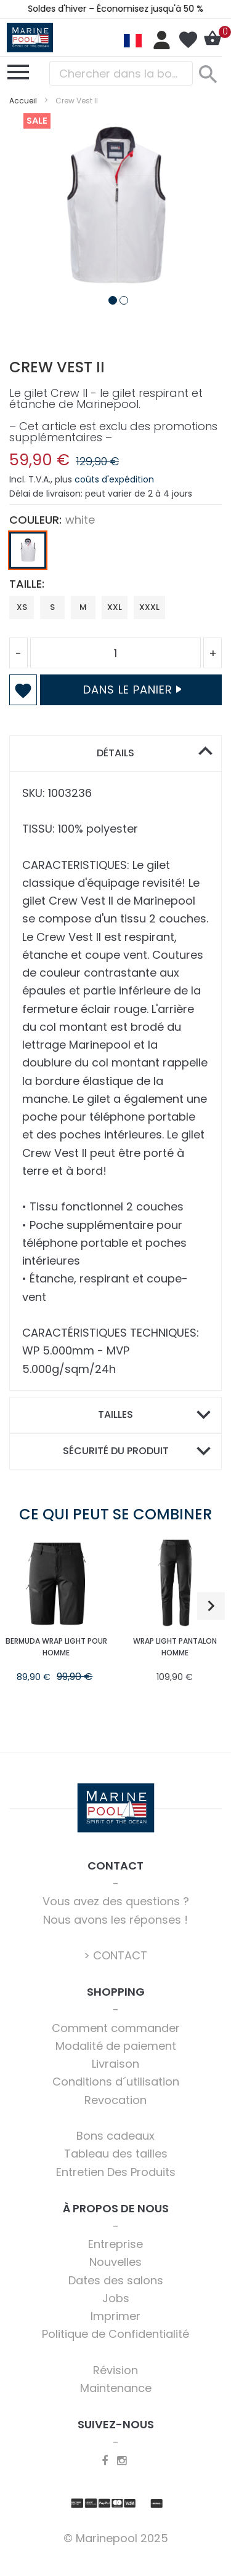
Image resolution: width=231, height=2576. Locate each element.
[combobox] (121, 73)
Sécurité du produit (116, 1451)
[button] (110, 298)
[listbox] (115, 553)
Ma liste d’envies (188, 40)
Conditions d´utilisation (115, 2081)
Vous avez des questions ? (116, 1901)
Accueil (23, 100)
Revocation (115, 2100)
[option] (27, 550)
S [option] (52, 607)
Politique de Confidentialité (115, 2334)
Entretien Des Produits (116, 2172)
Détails (115, 753)
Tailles (115, 1414)
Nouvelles (115, 2262)
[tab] (115, 753)
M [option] (83, 607)
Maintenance (116, 2388)
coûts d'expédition (114, 479)
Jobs (115, 2298)
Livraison (115, 2063)
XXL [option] (114, 607)
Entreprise (115, 2244)
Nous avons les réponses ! (115, 1919)
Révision (115, 2370)
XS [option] (22, 607)
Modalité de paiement (115, 2046)
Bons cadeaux (115, 2135)
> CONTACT (115, 1955)
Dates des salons (115, 2280)
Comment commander (116, 2028)
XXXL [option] (149, 607)
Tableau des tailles (116, 2153)
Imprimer (115, 2316)
